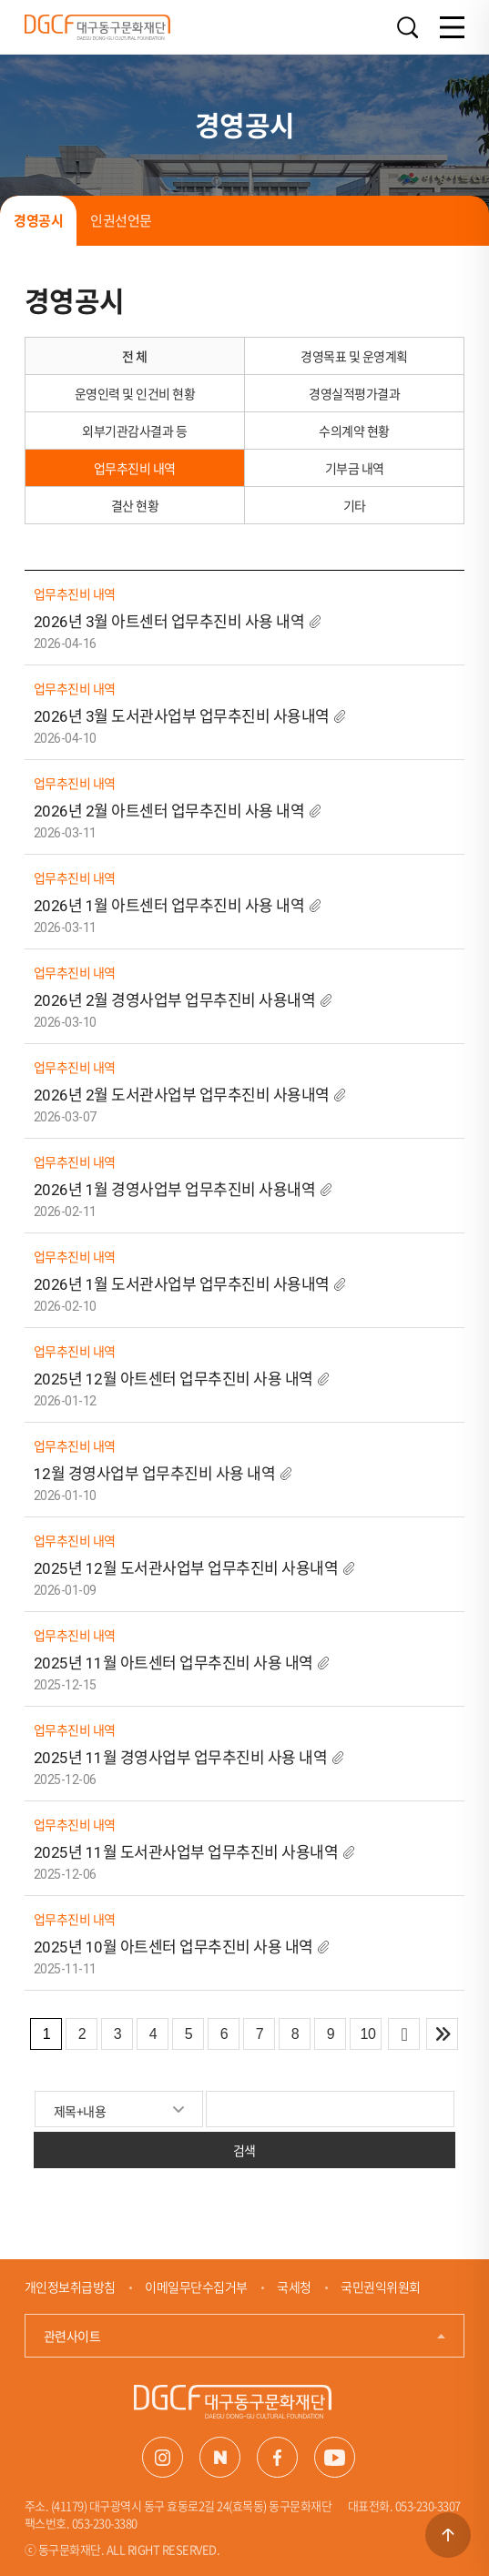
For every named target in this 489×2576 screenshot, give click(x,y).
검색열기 (407, 27)
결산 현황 (135, 505)
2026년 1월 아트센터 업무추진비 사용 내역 (169, 906)
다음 (404, 2034)
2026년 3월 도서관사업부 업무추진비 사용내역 (182, 716)
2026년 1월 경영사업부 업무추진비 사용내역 (175, 1190)
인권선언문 (121, 220)
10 (367, 2034)
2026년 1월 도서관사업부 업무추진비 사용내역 (182, 1284)
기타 (354, 505)
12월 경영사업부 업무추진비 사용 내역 (156, 1474)
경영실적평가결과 (354, 393)
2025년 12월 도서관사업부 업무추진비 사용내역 (186, 1568)
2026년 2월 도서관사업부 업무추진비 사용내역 (182, 1095)
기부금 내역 (354, 468)
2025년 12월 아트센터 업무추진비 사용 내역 (173, 1379)
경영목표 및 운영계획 (354, 356)
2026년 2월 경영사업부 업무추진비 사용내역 (175, 1000)
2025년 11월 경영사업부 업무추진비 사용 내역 (182, 1758)
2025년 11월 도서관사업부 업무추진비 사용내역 (186, 1852)
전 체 (135, 356)
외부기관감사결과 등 (134, 430)
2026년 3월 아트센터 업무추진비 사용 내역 (169, 622)
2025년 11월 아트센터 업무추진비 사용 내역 (173, 1663)
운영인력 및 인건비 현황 (135, 393)
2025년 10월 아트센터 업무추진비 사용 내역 (173, 1947)
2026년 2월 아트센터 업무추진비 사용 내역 (169, 811)
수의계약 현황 (354, 430)
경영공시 (38, 220)
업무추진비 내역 (135, 468)
